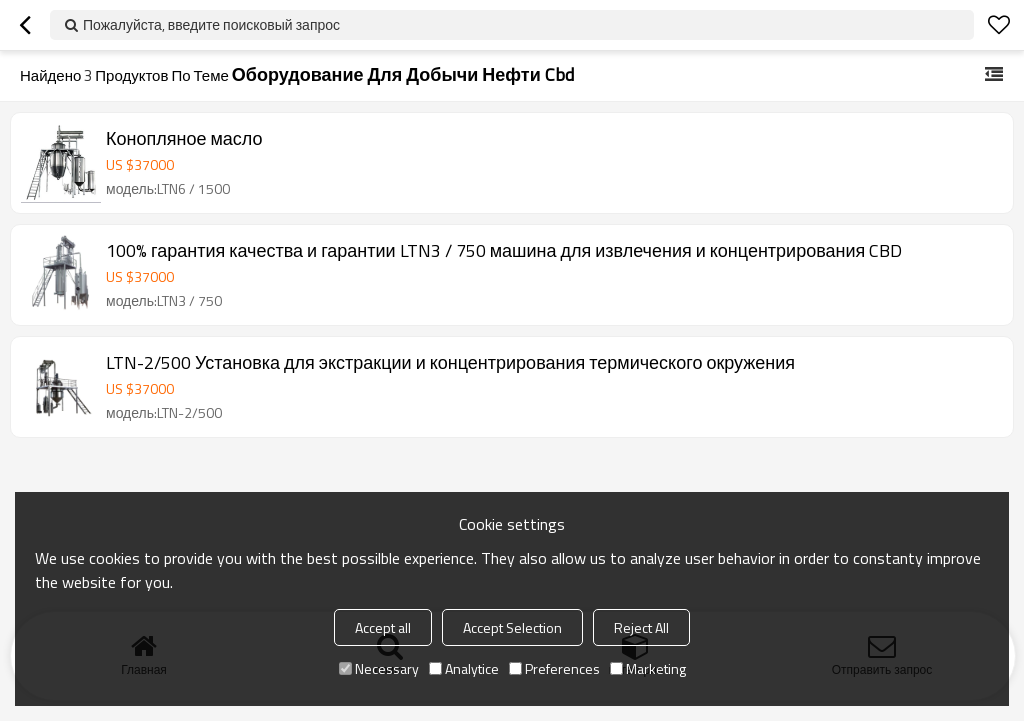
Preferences (554, 668)
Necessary (379, 668)
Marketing (648, 668)
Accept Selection (512, 627)
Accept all (383, 627)
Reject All (641, 627)
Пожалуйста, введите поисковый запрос (211, 24)
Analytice (464, 668)
